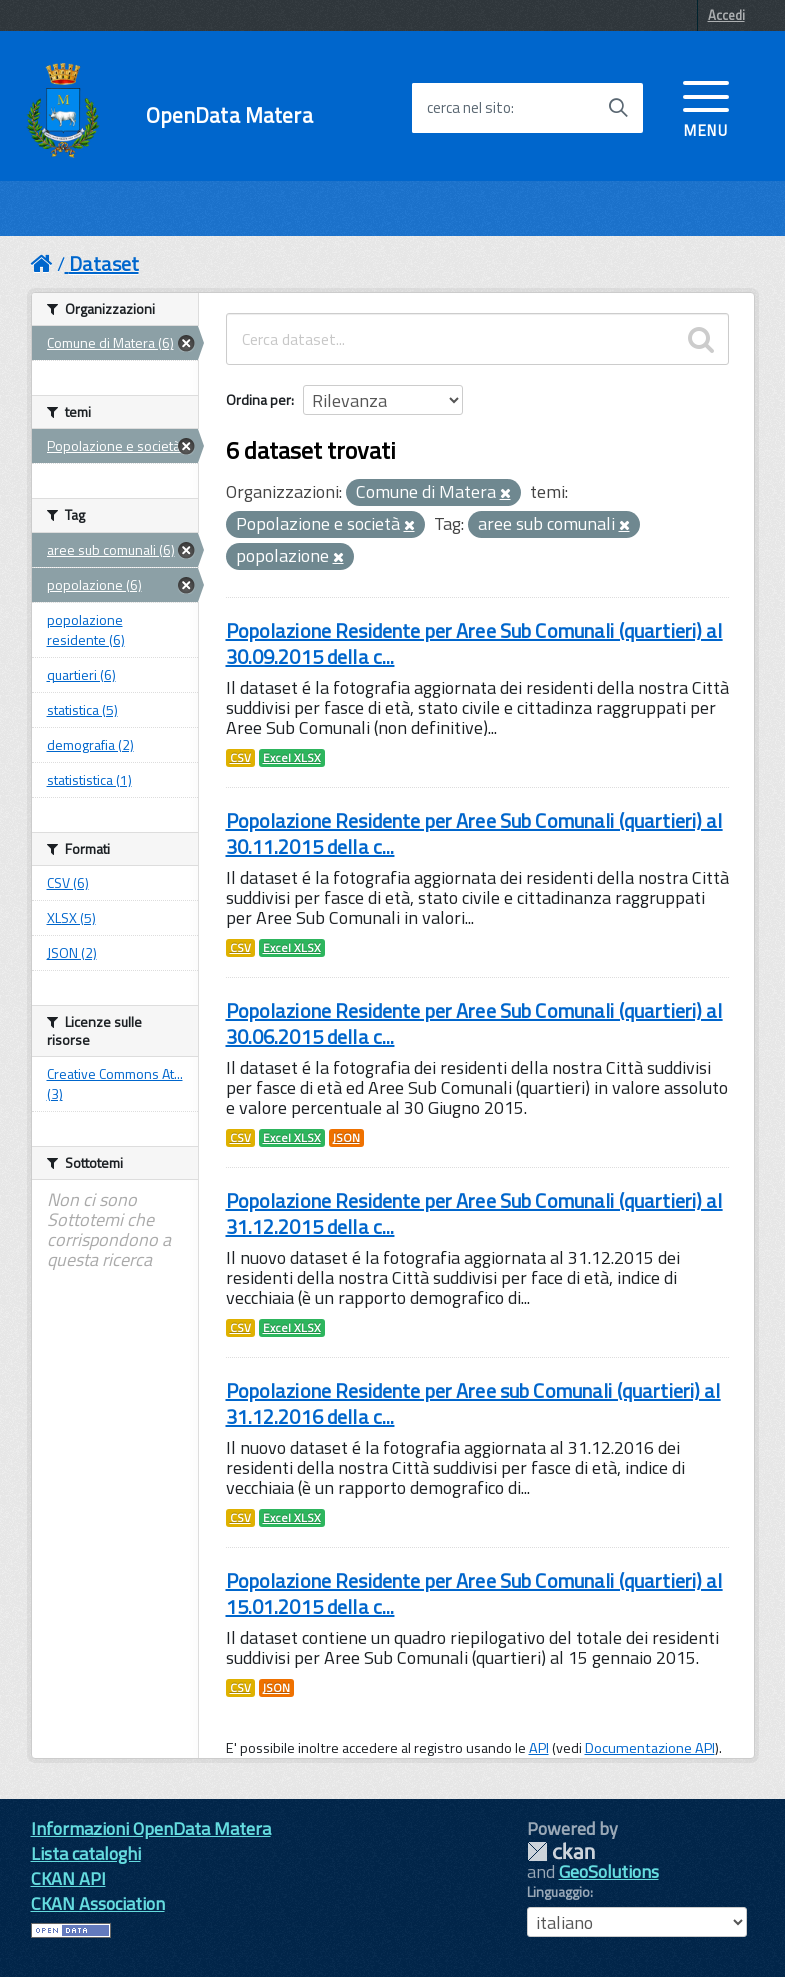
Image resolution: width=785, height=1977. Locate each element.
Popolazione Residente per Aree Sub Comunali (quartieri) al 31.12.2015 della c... (474, 1213)
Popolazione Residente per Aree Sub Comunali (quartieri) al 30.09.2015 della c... (474, 643)
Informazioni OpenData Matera (151, 1828)
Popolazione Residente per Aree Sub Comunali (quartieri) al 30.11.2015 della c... (474, 833)
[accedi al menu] (706, 107)
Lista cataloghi (86, 1853)
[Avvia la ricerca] (618, 108)
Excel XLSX (292, 758)
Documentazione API (650, 1748)
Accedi (726, 15)
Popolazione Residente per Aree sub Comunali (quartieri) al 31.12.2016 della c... (473, 1403)
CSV (240, 758)
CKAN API (68, 1878)
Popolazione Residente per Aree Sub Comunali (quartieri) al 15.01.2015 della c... (474, 1593)
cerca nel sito (469, 108)
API (539, 1748)
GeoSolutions (609, 1871)
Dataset (104, 263)
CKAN (561, 1851)
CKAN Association (98, 1903)
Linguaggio (558, 1892)
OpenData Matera (229, 115)
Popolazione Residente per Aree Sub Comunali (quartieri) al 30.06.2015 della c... (474, 1023)
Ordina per (258, 399)
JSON (346, 1138)
